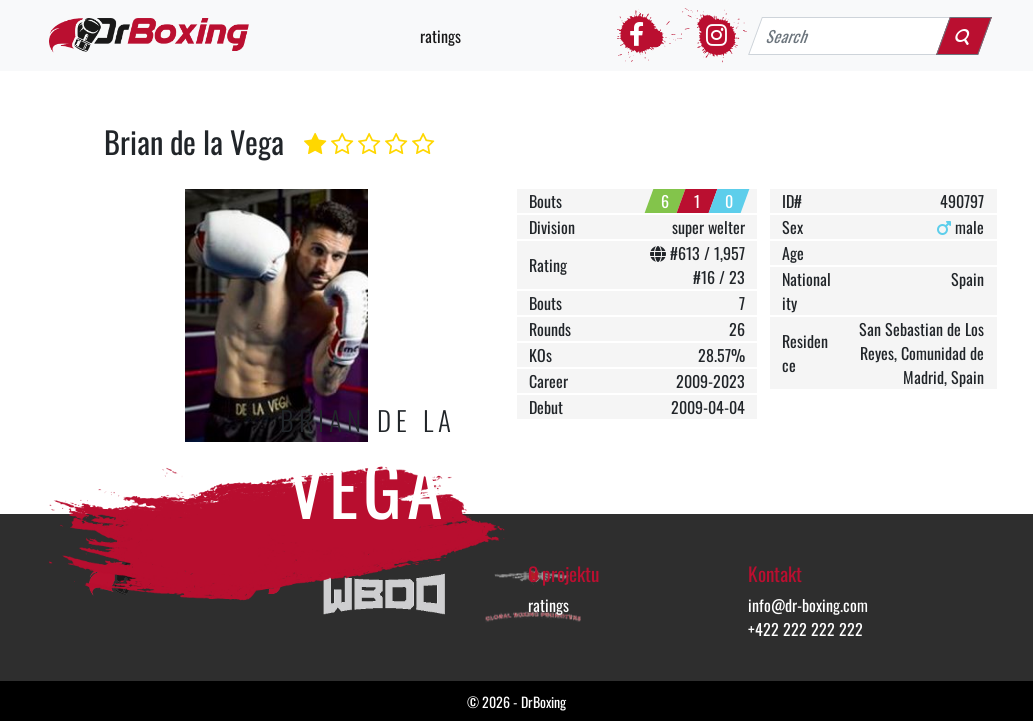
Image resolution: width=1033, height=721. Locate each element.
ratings (440, 36)
